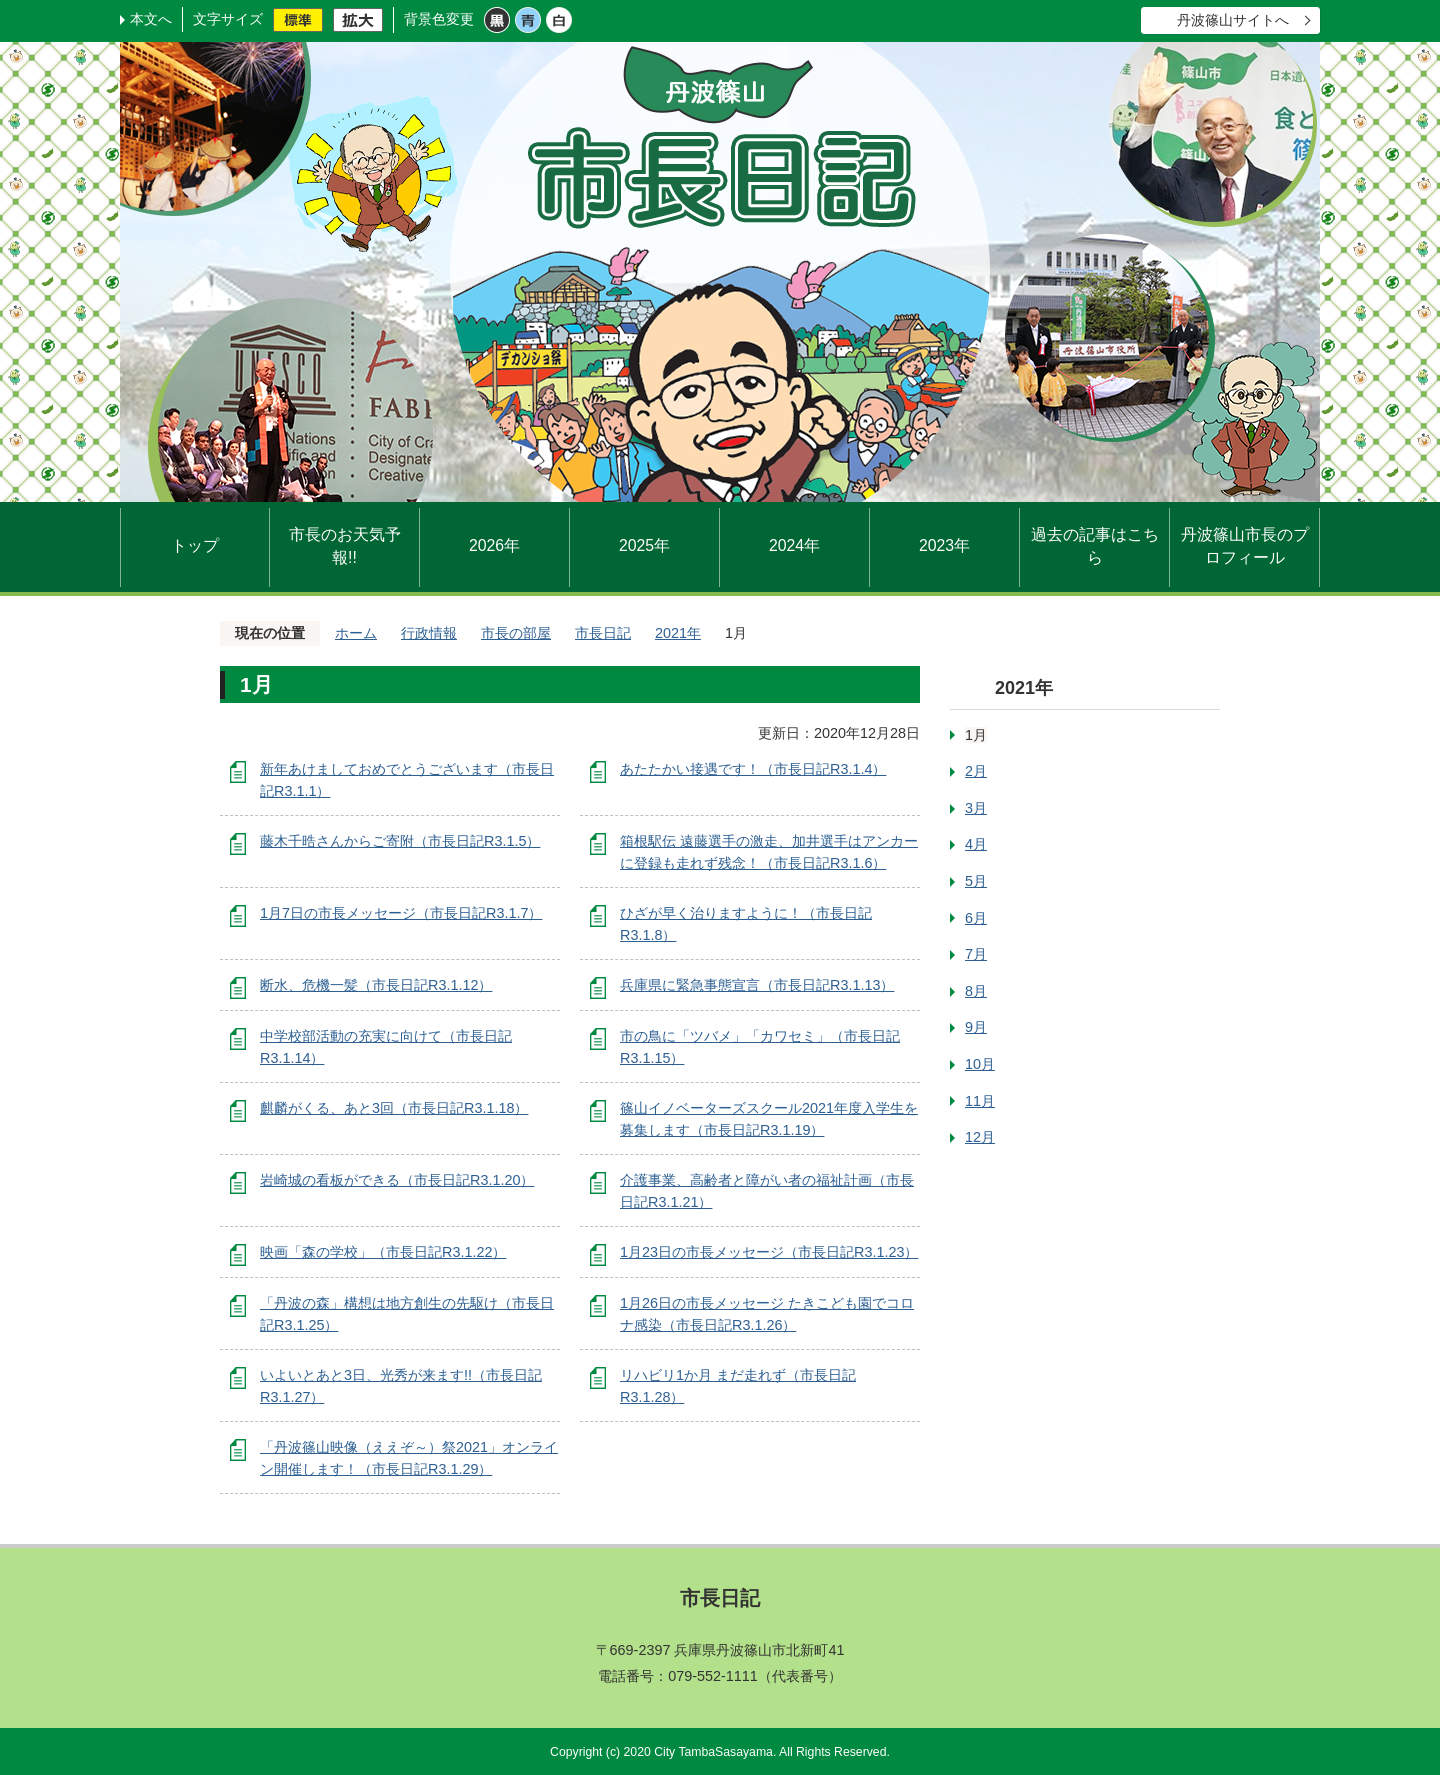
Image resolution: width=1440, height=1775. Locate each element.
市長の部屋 (516, 633)
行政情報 (429, 633)
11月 (980, 1101)
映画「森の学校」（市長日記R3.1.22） (383, 1252)
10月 (980, 1064)
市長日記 (603, 633)
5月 (976, 881)
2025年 (644, 545)
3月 (976, 808)
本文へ (151, 19)
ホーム (356, 633)
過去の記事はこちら (1095, 546)
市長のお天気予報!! (345, 546)
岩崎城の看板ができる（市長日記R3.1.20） (397, 1180)
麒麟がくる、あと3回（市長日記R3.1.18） (394, 1108)
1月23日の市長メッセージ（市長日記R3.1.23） (769, 1252)
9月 (976, 1027)
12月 (980, 1137)
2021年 (678, 633)
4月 (976, 844)
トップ (195, 545)
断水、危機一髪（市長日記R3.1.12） (376, 985)
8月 (976, 991)
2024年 (794, 545)
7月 (976, 954)
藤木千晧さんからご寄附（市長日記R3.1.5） (400, 841)
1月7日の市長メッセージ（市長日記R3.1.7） (401, 913)
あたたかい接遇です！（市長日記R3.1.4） (753, 769)
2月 (976, 771)
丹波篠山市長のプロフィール (1245, 546)
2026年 (494, 545)
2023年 (944, 545)
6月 (976, 918)
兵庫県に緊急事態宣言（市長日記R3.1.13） (757, 985)
